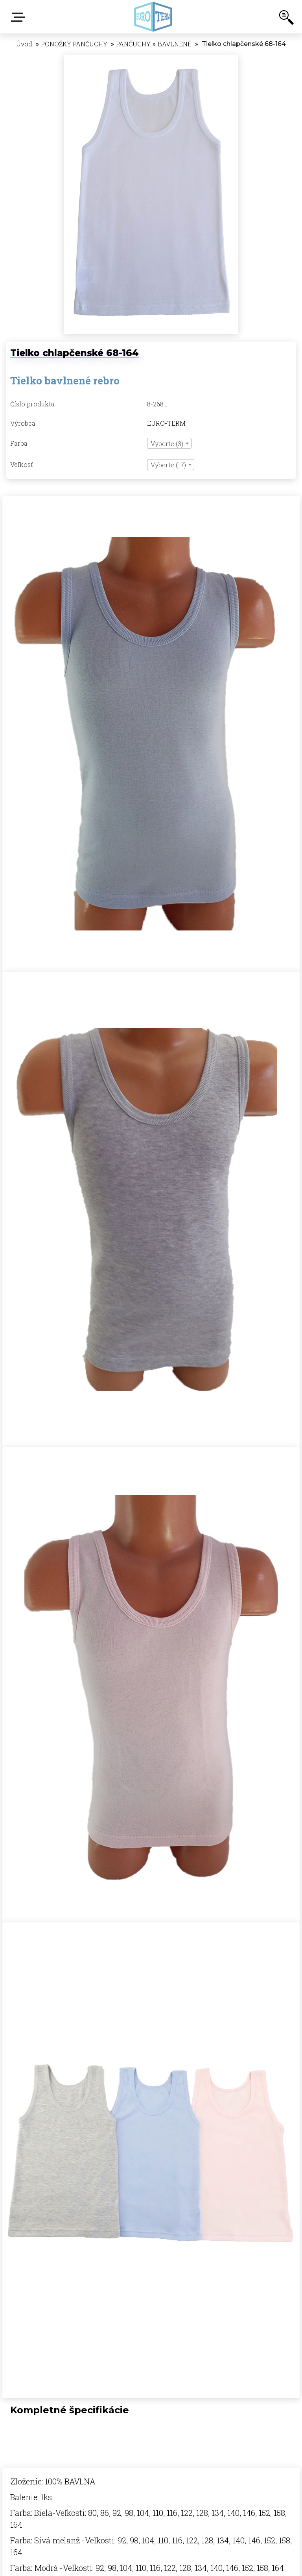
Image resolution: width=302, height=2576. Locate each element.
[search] (286, 19)
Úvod (24, 44)
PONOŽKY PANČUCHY (75, 44)
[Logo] (153, 17)
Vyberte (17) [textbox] (168, 465)
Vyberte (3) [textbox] (167, 443)
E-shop (20, 17)
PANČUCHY (133, 44)
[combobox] (169, 443)
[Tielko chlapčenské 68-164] (151, 59)
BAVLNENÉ (175, 44)
